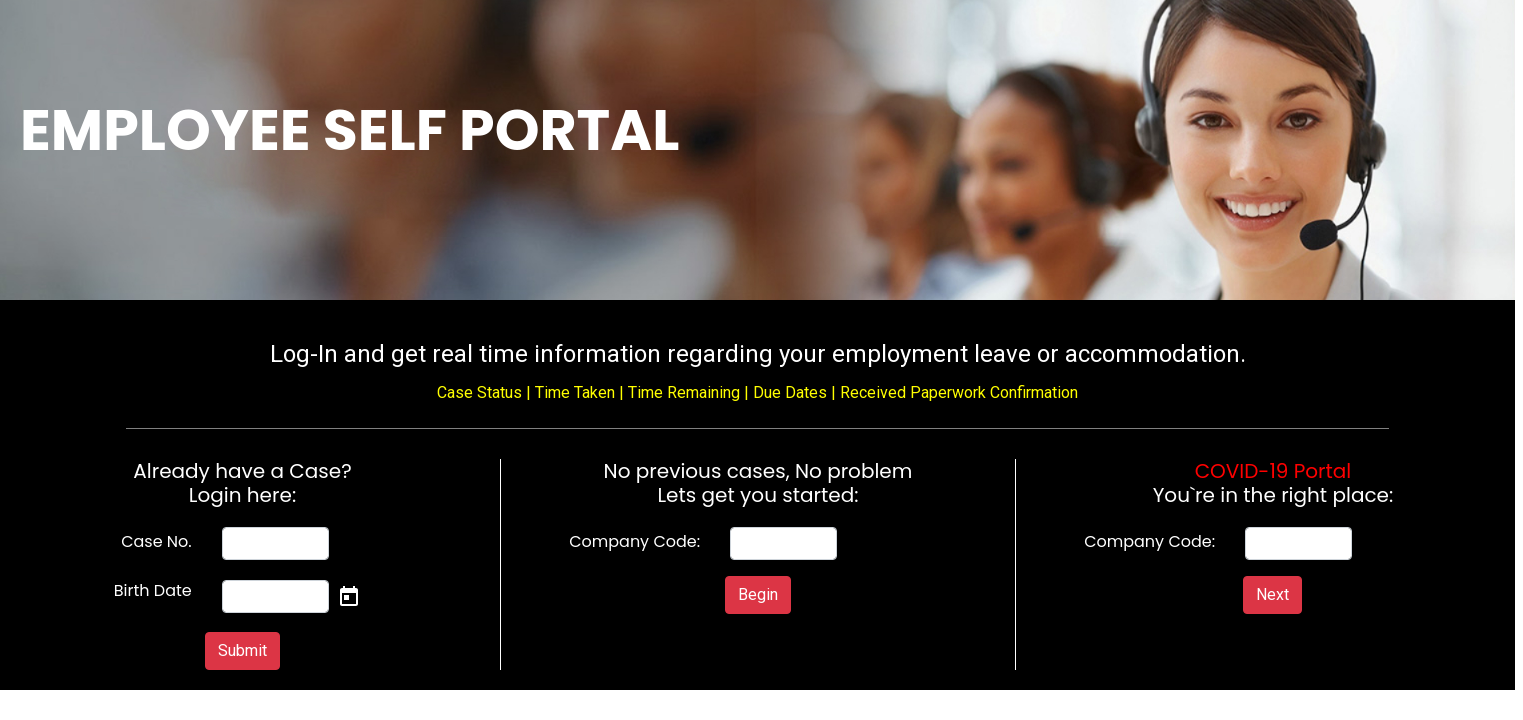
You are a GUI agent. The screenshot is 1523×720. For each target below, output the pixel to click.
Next (1272, 594)
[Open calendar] (349, 596)
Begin (758, 594)
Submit (242, 650)
